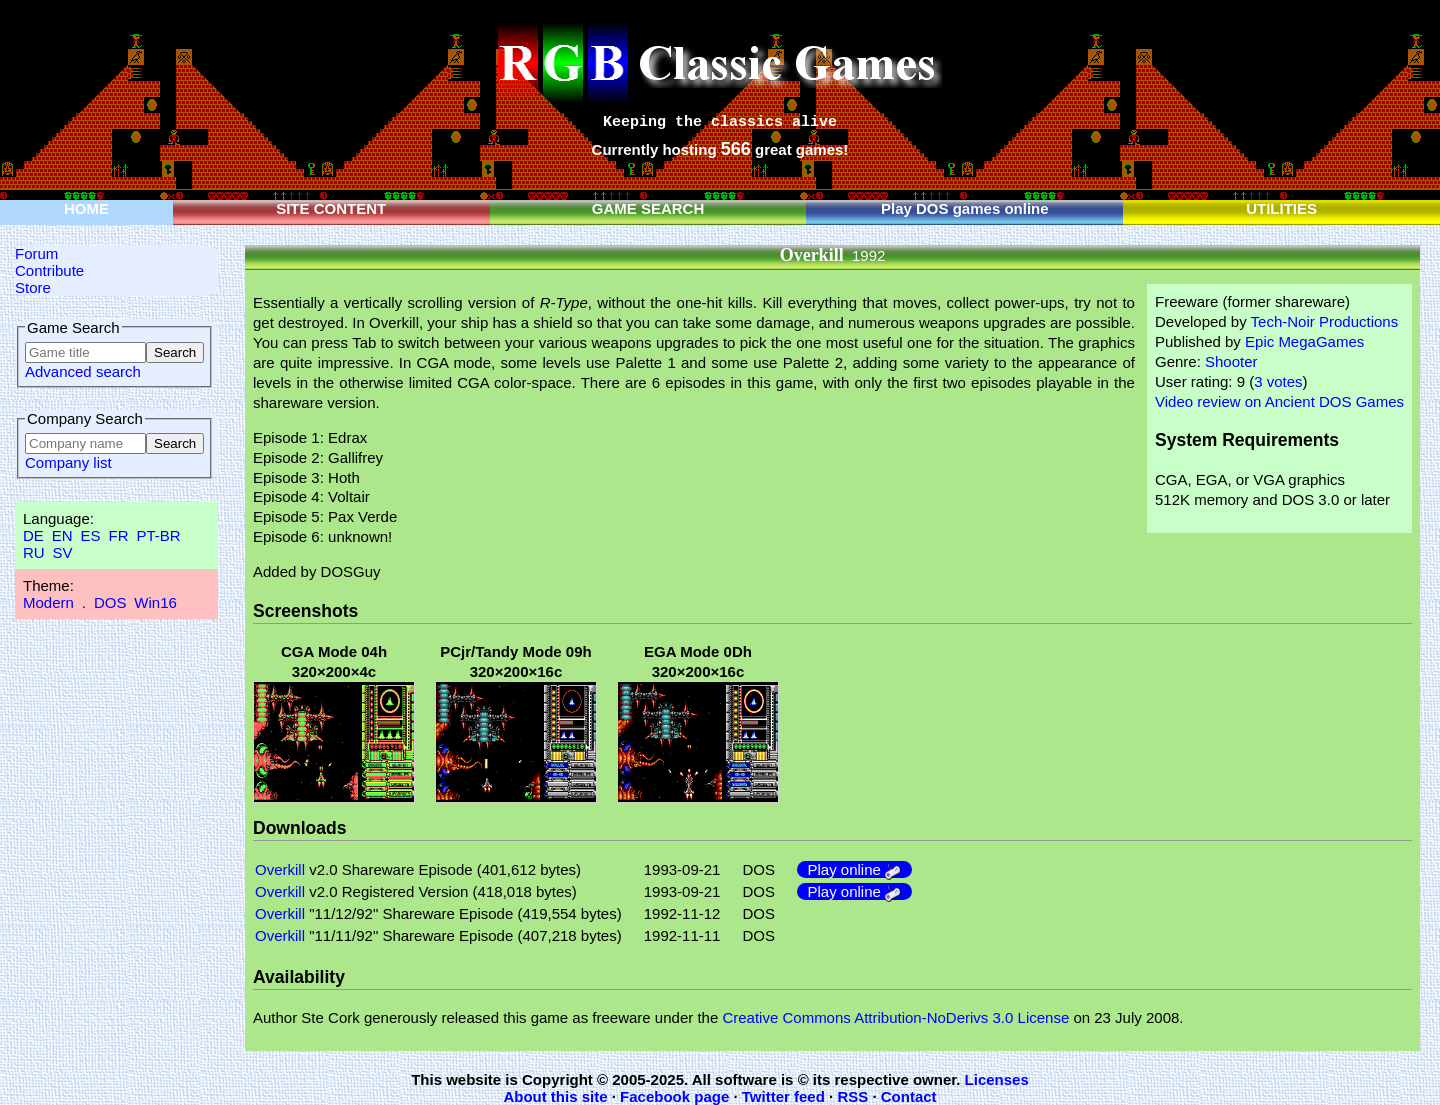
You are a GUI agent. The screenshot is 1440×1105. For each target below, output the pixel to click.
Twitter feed (783, 1096)
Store (33, 287)
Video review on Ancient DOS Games (1279, 401)
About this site (555, 1096)
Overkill (280, 869)
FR (118, 535)
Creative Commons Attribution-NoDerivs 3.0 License (895, 1017)
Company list (68, 462)
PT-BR (158, 535)
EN (62, 535)
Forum (36, 253)
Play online (854, 869)
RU (34, 552)
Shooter (1231, 361)
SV (63, 552)
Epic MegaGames (1304, 341)
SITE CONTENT (331, 208)
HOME (86, 208)
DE (33, 535)
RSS (852, 1096)
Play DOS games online (965, 208)
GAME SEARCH (648, 208)
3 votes (1278, 381)
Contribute (49, 270)
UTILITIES (1281, 208)
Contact (909, 1096)
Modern (48, 602)
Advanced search (83, 371)
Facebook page (674, 1096)
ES (91, 535)
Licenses (997, 1079)
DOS (110, 602)
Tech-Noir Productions (1325, 321)
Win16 (155, 602)
